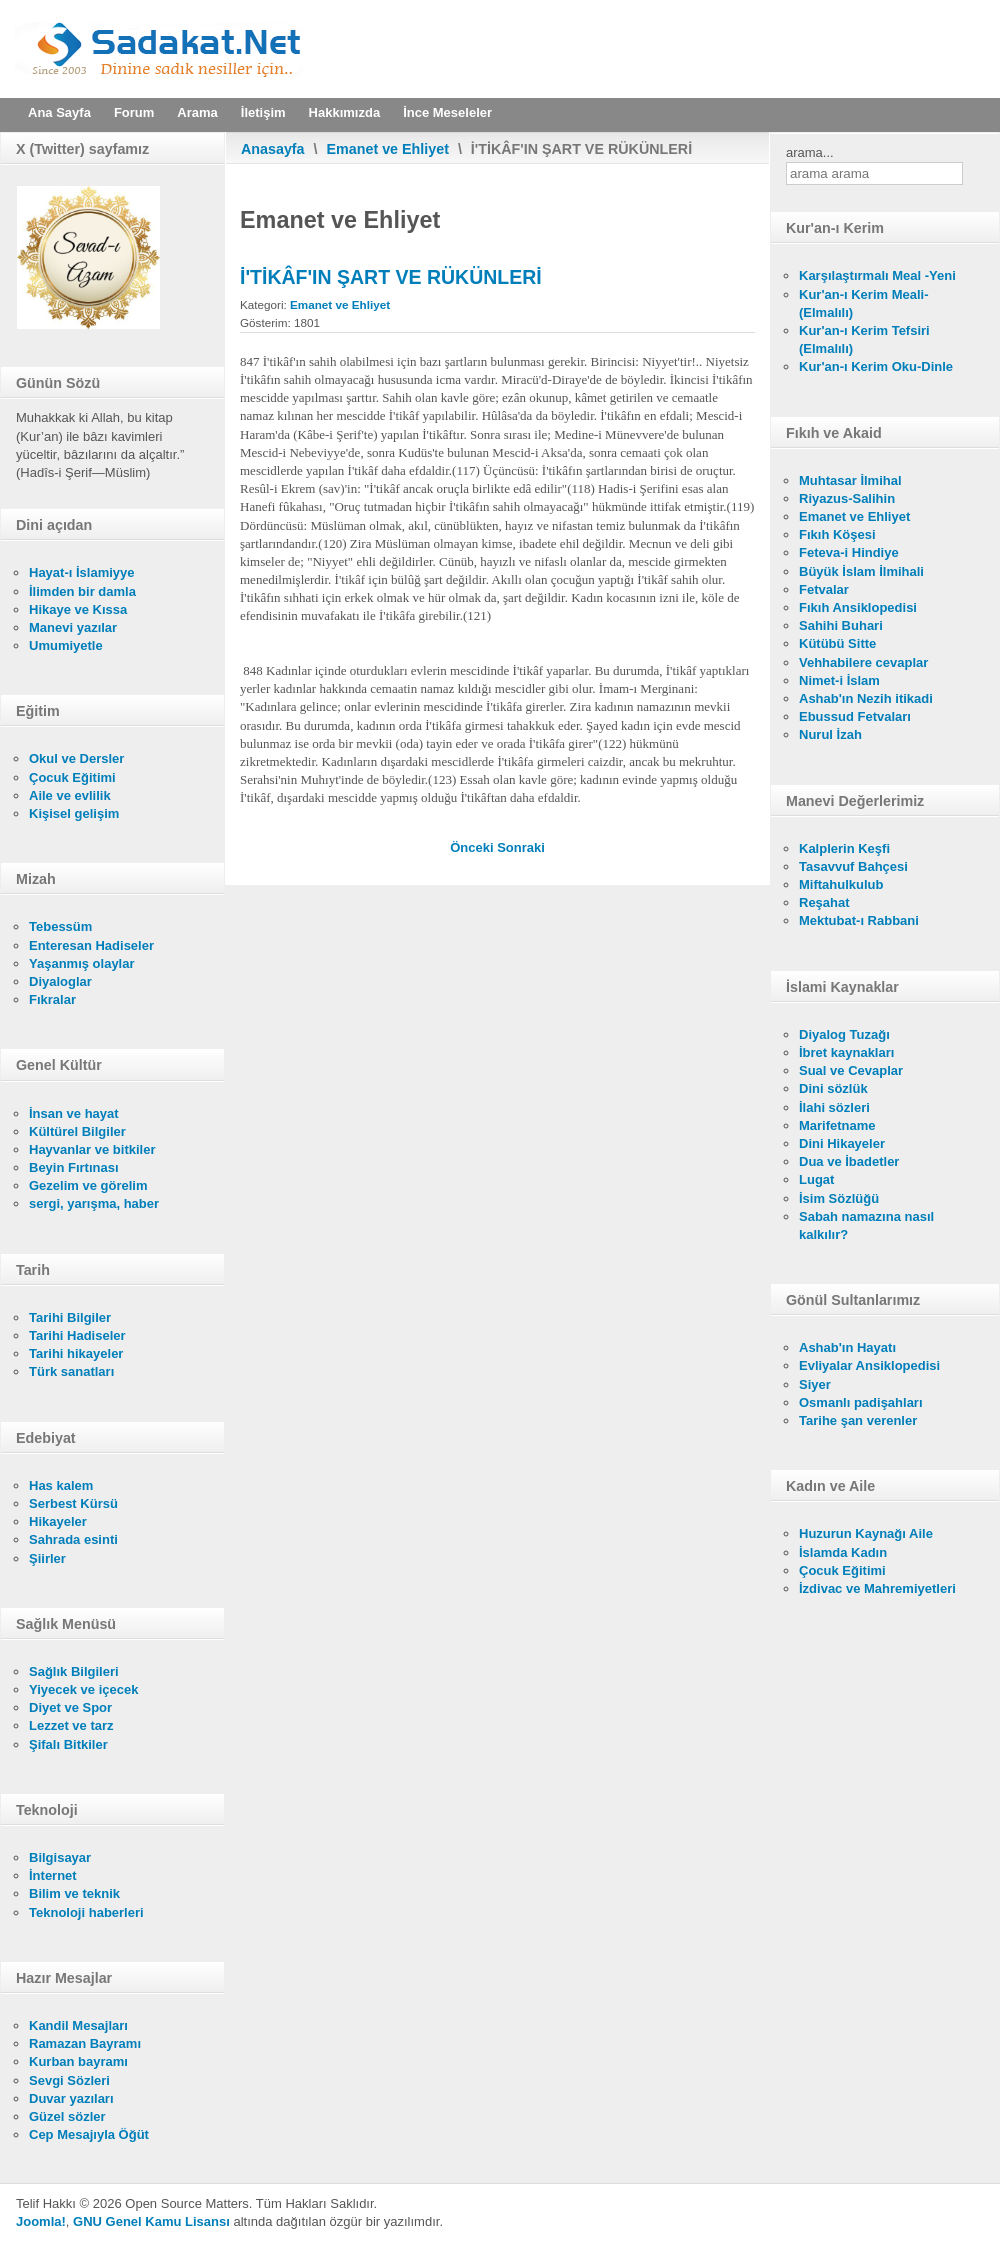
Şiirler (47, 1558)
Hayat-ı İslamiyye (82, 572)
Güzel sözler (67, 2116)
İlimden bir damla (82, 591)
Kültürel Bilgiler (77, 1131)
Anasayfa (273, 149)
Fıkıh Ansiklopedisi (858, 607)
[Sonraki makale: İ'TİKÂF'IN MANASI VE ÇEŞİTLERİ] (521, 847)
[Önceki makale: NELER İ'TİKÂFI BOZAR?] (473, 847)
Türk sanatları (71, 1371)
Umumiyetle (66, 645)
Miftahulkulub (841, 884)
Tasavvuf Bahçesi (853, 866)
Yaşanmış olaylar (82, 963)
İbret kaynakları (846, 1052)
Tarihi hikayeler (76, 1353)
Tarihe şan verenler (858, 1420)
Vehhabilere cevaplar (863, 662)
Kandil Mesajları (78, 2025)
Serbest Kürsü (73, 1503)
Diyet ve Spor (70, 1707)
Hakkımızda (345, 112)
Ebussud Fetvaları (855, 716)
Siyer (815, 1384)
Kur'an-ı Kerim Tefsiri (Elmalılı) (864, 339)
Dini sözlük (833, 1088)
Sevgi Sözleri (69, 2080)
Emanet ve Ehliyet (388, 149)
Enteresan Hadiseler (91, 945)
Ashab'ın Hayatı (847, 1347)
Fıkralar (52, 999)
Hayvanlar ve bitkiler (92, 1149)
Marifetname (837, 1125)
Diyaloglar (60, 981)
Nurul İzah (830, 734)
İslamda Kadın (843, 1552)
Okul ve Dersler (76, 758)
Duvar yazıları (71, 2098)
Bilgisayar (60, 1857)
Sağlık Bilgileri (74, 1671)
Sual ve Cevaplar (851, 1070)
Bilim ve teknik (74, 1893)
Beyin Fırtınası (74, 1167)
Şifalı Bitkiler (68, 1744)
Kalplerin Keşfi (844, 848)
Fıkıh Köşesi (837, 534)
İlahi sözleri (834, 1107)
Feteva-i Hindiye (849, 552)
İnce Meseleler (447, 112)
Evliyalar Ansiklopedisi (869, 1365)
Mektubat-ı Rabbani (859, 920)
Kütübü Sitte (837, 643)
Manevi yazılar (73, 627)
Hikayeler (58, 1521)
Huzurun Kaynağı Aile (866, 1533)
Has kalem (61, 1485)
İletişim (263, 112)
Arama (197, 112)
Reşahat (824, 902)
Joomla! (41, 2221)
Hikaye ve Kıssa (78, 609)
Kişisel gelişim (74, 813)
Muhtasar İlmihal (850, 480)
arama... (810, 152)
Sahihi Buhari (841, 625)
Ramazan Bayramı (85, 2043)
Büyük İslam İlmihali (861, 571)
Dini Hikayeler (842, 1143)
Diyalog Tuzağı (844, 1034)
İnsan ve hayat (74, 1113)
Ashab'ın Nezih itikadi (866, 698)
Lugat (816, 1179)
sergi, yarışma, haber (94, 1203)
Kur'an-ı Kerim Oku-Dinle (876, 366)
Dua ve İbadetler (849, 1161)
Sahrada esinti (73, 1539)
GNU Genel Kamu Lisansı (151, 2221)
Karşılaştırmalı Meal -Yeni (877, 275)
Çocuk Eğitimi (72, 777)
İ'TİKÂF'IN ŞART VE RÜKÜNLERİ (391, 277)
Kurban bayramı (78, 2061)
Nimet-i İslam (839, 680)
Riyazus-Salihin (847, 498)
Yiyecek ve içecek (83, 1689)
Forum (134, 112)
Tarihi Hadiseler (77, 1335)
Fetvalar (824, 589)
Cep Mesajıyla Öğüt (89, 2134)
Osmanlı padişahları (861, 1402)
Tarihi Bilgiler (70, 1317)
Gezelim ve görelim (88, 1185)
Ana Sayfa (59, 112)
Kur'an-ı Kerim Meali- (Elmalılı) (864, 303)
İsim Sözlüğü (839, 1198)
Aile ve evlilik (70, 795)
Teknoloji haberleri (86, 1912)
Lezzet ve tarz (71, 1725)
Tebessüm (60, 926)
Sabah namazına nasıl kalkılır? (866, 1225)
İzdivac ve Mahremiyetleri (877, 1588)
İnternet (53, 1875)
